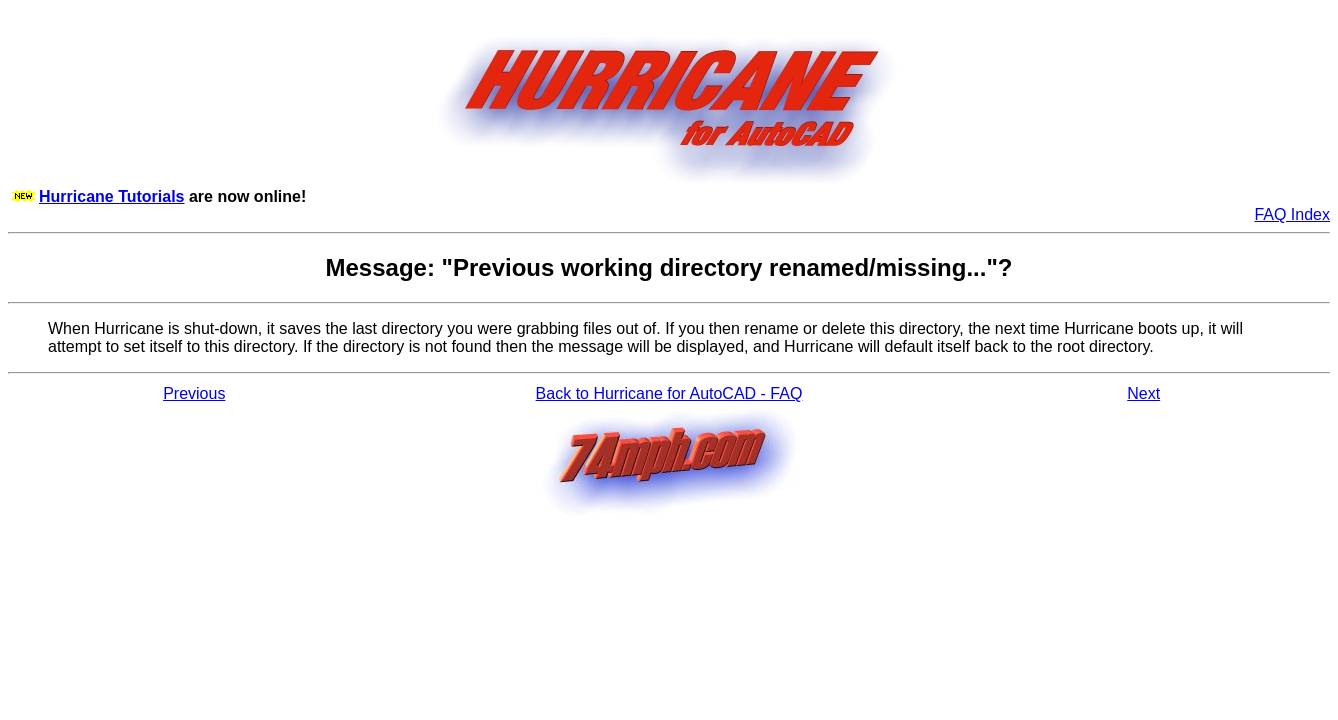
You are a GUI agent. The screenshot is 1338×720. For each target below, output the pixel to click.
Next (1143, 393)
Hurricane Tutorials (112, 196)
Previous (194, 393)
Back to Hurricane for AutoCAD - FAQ (669, 393)
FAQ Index (1292, 214)
